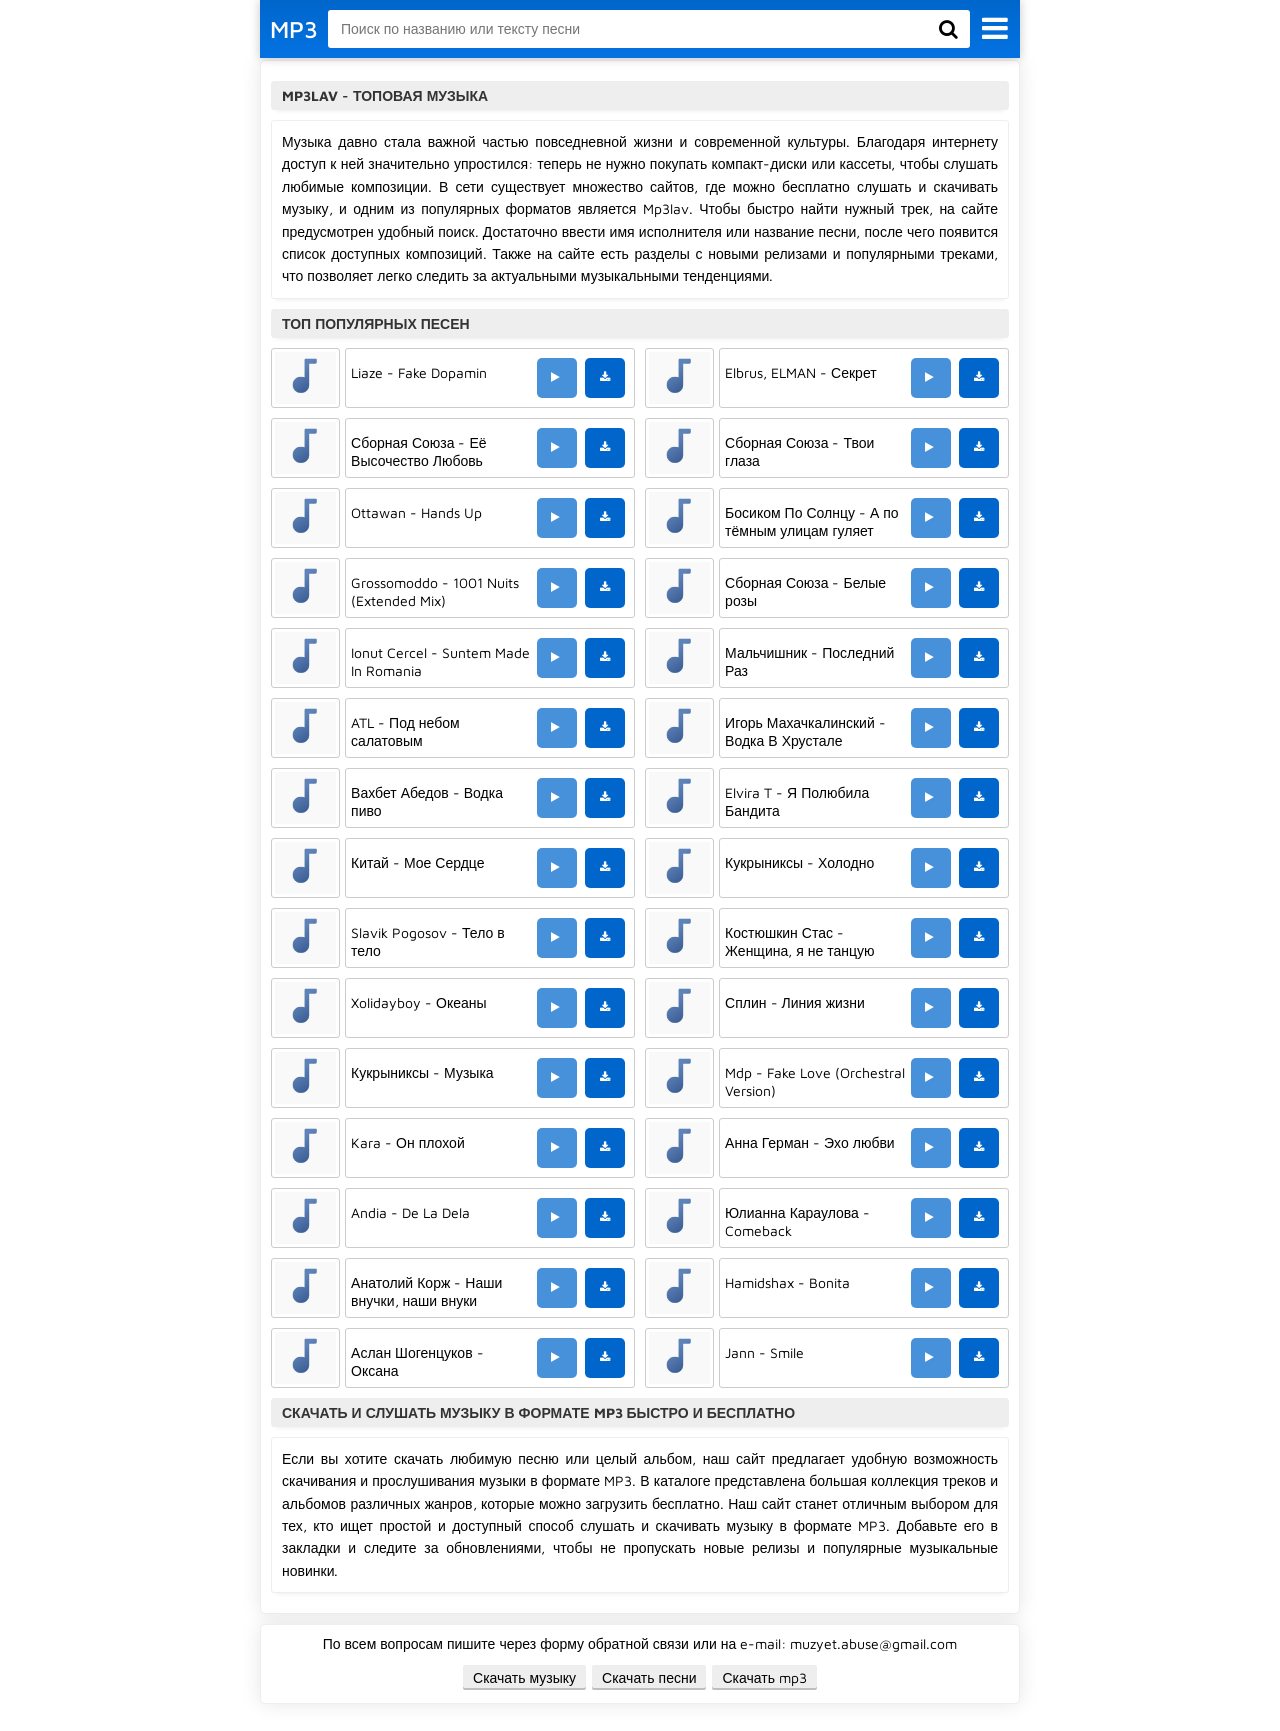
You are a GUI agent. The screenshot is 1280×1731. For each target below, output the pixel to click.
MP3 (294, 29)
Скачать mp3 (764, 1677)
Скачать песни (649, 1677)
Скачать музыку (524, 1677)
